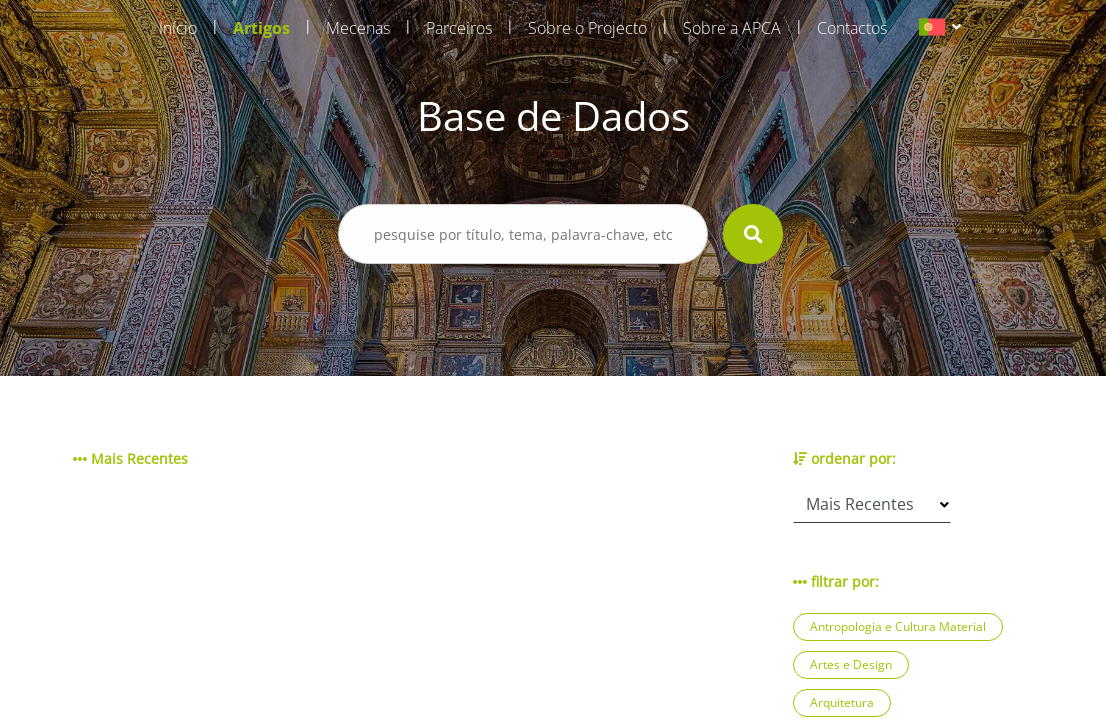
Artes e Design (851, 664)
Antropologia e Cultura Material (898, 626)
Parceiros (459, 28)
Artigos (261, 28)
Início (178, 28)
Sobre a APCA (732, 28)
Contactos (852, 28)
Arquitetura (842, 702)
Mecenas (358, 28)
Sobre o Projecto (587, 28)
